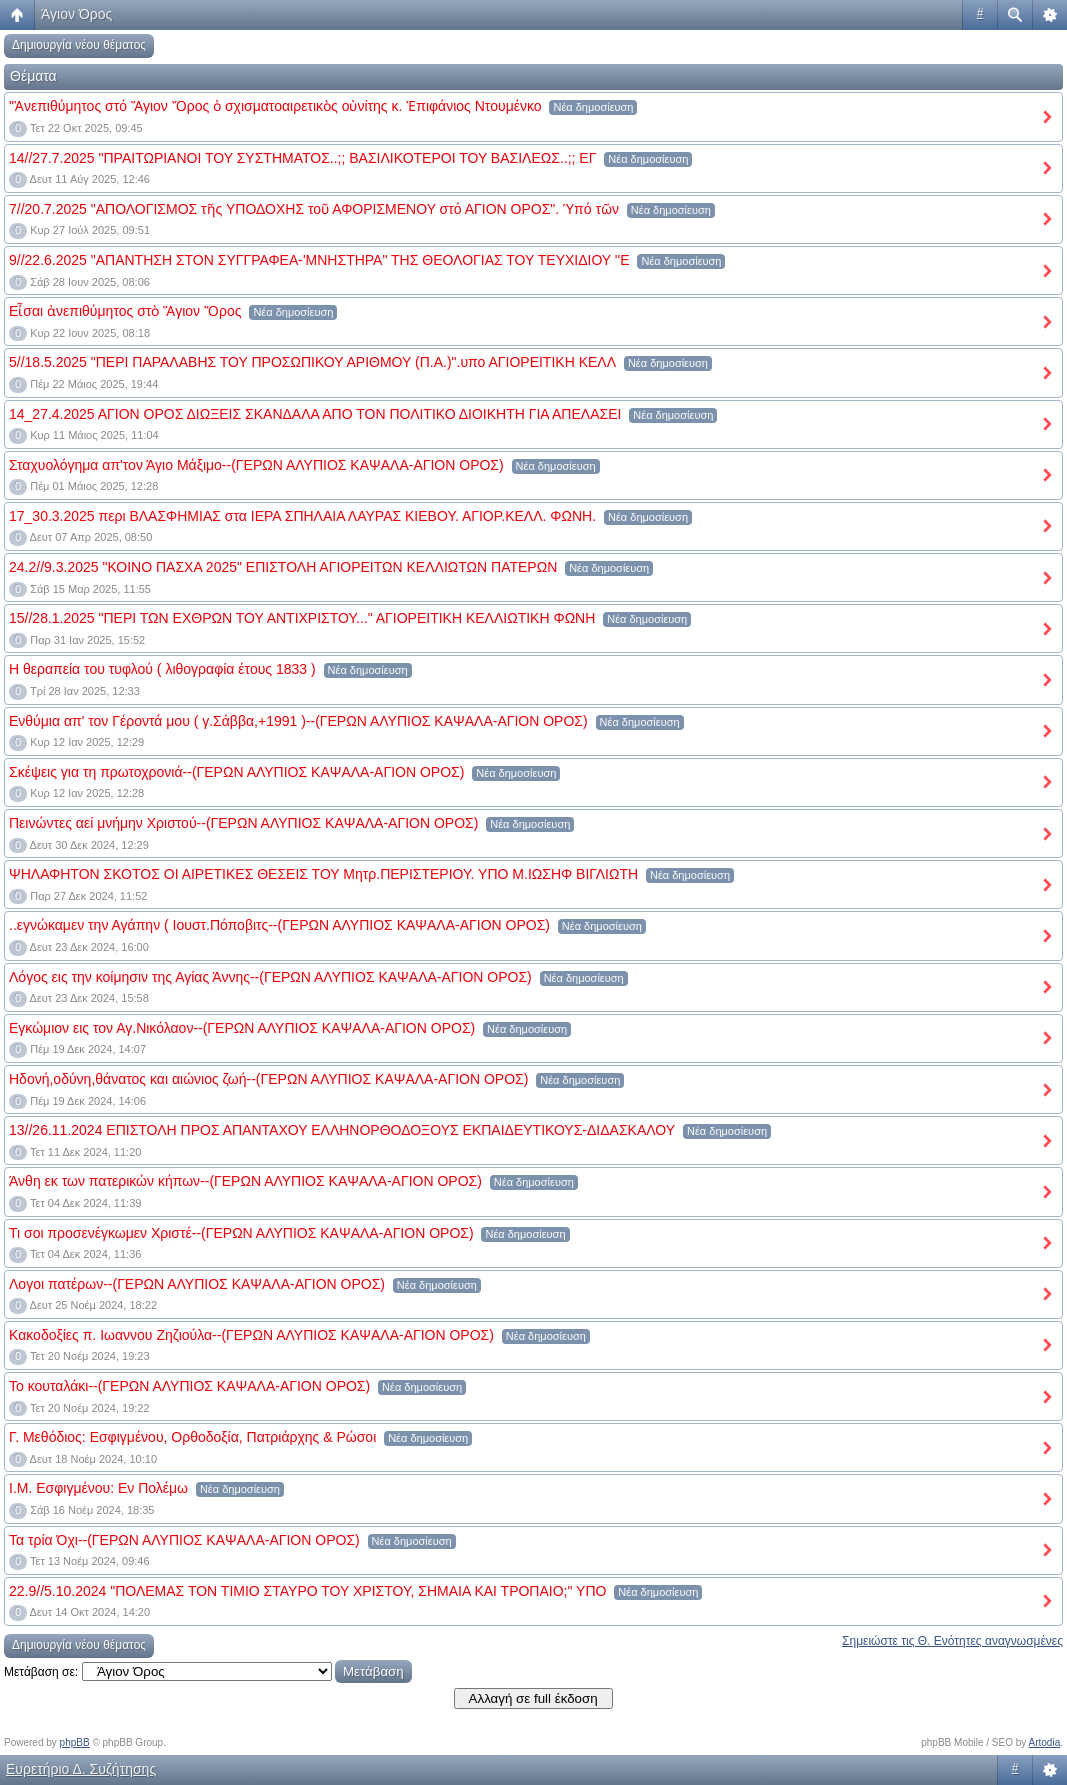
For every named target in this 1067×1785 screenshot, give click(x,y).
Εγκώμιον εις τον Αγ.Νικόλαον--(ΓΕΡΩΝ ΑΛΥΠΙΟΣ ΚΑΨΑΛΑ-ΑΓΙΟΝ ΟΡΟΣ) (242, 1028)
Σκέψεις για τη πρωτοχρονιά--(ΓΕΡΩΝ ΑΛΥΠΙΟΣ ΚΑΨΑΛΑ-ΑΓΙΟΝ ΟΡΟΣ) (236, 772)
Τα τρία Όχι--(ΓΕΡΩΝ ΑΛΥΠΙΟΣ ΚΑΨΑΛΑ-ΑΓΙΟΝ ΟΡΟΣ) (184, 1540)
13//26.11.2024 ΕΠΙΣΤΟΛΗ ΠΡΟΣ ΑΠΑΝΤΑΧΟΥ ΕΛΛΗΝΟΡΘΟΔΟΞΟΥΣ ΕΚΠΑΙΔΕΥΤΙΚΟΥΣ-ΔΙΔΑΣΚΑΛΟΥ (342, 1130)
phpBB (75, 1742)
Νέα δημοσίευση (593, 107)
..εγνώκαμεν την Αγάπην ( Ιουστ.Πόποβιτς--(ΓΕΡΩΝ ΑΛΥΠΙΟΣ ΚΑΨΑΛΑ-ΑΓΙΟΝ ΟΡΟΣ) (279, 925)
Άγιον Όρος (76, 14)
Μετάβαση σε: (41, 1672)
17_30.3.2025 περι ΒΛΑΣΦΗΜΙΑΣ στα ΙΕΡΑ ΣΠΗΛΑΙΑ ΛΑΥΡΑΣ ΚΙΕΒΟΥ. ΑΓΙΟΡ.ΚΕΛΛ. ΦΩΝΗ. (302, 516)
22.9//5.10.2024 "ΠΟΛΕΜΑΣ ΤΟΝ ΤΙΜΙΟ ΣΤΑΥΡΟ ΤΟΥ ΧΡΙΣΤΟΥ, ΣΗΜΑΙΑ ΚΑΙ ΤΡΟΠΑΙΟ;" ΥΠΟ (307, 1591)
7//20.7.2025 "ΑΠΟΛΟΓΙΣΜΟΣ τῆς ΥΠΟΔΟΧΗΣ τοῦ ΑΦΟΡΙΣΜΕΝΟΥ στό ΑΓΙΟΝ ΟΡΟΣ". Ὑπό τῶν (314, 209)
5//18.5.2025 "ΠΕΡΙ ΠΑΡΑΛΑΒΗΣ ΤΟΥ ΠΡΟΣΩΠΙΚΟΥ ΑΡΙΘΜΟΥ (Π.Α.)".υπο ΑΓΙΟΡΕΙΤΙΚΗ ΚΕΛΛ (312, 362)
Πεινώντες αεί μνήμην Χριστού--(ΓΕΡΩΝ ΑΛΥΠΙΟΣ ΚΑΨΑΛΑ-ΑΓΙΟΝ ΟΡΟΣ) (243, 823)
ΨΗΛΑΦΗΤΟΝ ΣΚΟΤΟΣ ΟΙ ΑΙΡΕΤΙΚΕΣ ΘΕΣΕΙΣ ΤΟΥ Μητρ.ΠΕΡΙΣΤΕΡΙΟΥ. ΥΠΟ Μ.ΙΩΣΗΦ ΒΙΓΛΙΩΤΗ (323, 874)
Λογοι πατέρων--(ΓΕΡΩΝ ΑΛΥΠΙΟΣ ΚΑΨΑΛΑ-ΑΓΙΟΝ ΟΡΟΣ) (197, 1284)
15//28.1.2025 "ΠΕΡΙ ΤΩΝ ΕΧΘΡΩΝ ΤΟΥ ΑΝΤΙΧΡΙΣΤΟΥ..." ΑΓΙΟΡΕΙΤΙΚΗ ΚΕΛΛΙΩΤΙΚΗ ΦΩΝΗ (302, 618)
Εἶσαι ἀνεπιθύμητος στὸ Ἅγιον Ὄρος (125, 311)
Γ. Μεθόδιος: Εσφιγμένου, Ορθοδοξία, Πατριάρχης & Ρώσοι (192, 1437)
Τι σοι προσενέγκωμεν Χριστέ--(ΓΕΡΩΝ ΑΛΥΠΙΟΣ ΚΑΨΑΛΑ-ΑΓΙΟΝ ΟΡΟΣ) (241, 1233)
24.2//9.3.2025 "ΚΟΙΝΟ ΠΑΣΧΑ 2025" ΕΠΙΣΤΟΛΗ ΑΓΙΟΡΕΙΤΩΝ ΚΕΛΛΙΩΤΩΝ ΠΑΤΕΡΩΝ (283, 567)
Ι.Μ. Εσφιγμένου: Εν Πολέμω (98, 1488)
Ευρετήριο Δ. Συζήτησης (81, 1769)
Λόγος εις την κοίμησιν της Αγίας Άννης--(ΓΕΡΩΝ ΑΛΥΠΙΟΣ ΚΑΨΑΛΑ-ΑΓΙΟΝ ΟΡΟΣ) (270, 977)
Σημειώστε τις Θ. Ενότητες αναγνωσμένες (952, 1641)
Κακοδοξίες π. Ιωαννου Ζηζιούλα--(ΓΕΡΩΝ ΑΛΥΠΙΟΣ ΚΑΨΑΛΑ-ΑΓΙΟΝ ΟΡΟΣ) (251, 1335)
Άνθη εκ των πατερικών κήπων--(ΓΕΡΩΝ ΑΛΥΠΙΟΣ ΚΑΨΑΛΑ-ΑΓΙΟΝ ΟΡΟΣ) (245, 1181)
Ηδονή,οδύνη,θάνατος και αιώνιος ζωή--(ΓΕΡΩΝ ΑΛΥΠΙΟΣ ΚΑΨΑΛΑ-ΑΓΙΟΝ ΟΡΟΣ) (268, 1079)
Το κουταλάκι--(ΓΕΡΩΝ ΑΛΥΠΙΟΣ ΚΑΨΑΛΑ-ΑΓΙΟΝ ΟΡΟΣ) (189, 1386)
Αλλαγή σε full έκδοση (533, 1698)
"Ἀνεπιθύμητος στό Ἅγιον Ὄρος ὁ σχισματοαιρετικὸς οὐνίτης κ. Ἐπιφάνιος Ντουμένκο (275, 106)
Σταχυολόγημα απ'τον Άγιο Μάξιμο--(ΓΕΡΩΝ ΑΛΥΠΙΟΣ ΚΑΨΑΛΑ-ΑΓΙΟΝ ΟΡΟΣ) (256, 465)
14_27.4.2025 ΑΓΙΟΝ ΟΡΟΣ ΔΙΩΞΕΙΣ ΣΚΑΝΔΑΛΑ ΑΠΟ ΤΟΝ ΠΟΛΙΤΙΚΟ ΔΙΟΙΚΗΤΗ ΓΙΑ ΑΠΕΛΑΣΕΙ (315, 414)
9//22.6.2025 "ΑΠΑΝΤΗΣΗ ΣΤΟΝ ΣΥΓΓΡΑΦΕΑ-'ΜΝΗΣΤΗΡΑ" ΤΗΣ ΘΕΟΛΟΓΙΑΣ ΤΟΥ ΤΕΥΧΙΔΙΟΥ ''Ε (319, 260)
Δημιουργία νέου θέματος (79, 45)
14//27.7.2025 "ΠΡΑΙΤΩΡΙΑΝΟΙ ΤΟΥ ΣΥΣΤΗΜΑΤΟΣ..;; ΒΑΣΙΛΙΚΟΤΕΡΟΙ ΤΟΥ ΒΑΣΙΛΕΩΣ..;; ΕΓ (302, 158)
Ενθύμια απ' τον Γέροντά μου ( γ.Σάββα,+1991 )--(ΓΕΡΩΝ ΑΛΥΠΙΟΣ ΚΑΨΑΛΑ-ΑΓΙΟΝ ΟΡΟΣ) (298, 721)
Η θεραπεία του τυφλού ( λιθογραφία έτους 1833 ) (162, 669)
